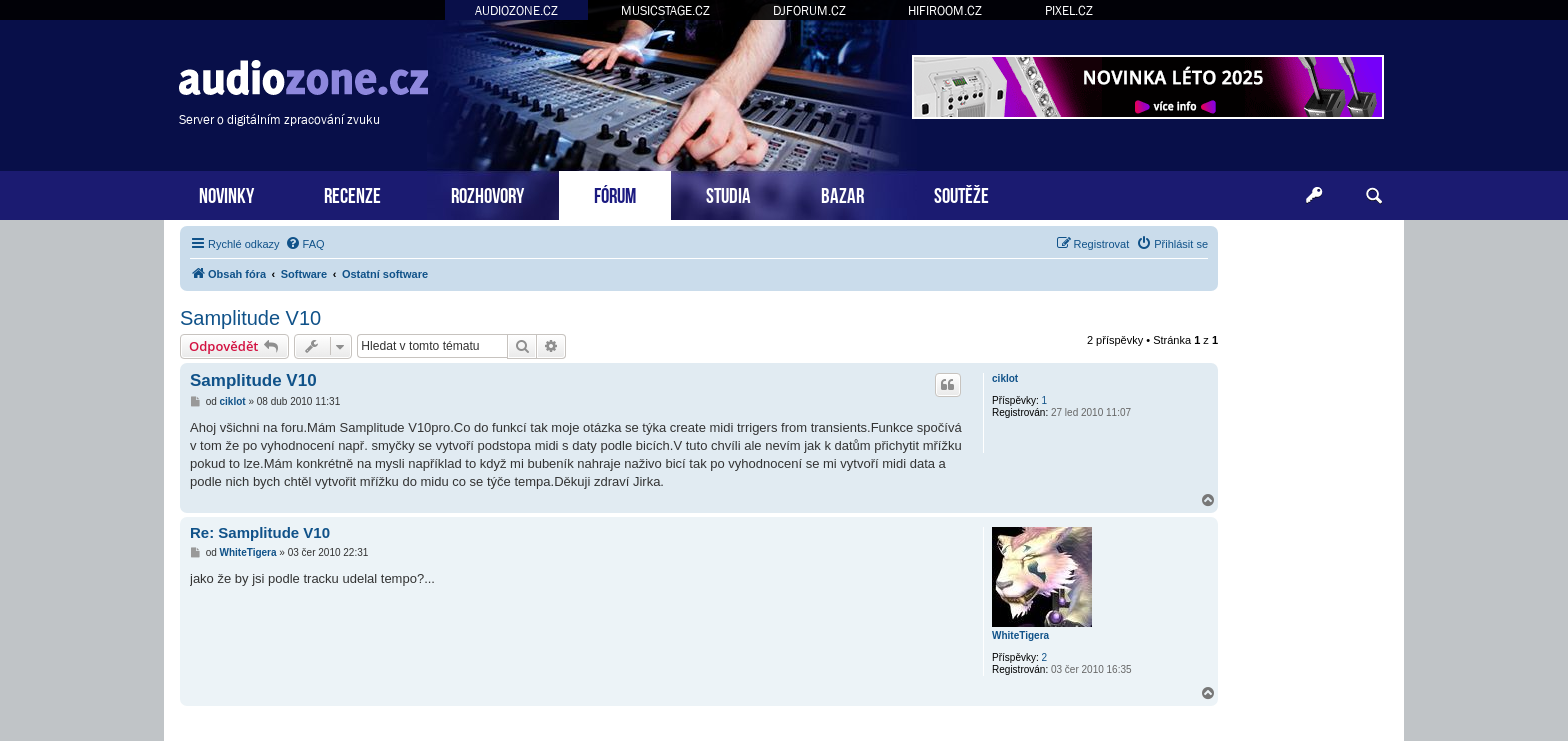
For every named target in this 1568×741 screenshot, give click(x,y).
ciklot (1005, 378)
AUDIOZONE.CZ (516, 10)
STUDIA (728, 193)
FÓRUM (615, 193)
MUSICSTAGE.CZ (665, 10)
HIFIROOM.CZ (945, 10)
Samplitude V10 (250, 318)
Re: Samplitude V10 (260, 532)
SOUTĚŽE (961, 193)
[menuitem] (305, 244)
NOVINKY (226, 193)
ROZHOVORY (487, 193)
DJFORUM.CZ (809, 10)
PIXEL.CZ (1069, 10)
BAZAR (842, 193)
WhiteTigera (1020, 635)
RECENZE (352, 193)
